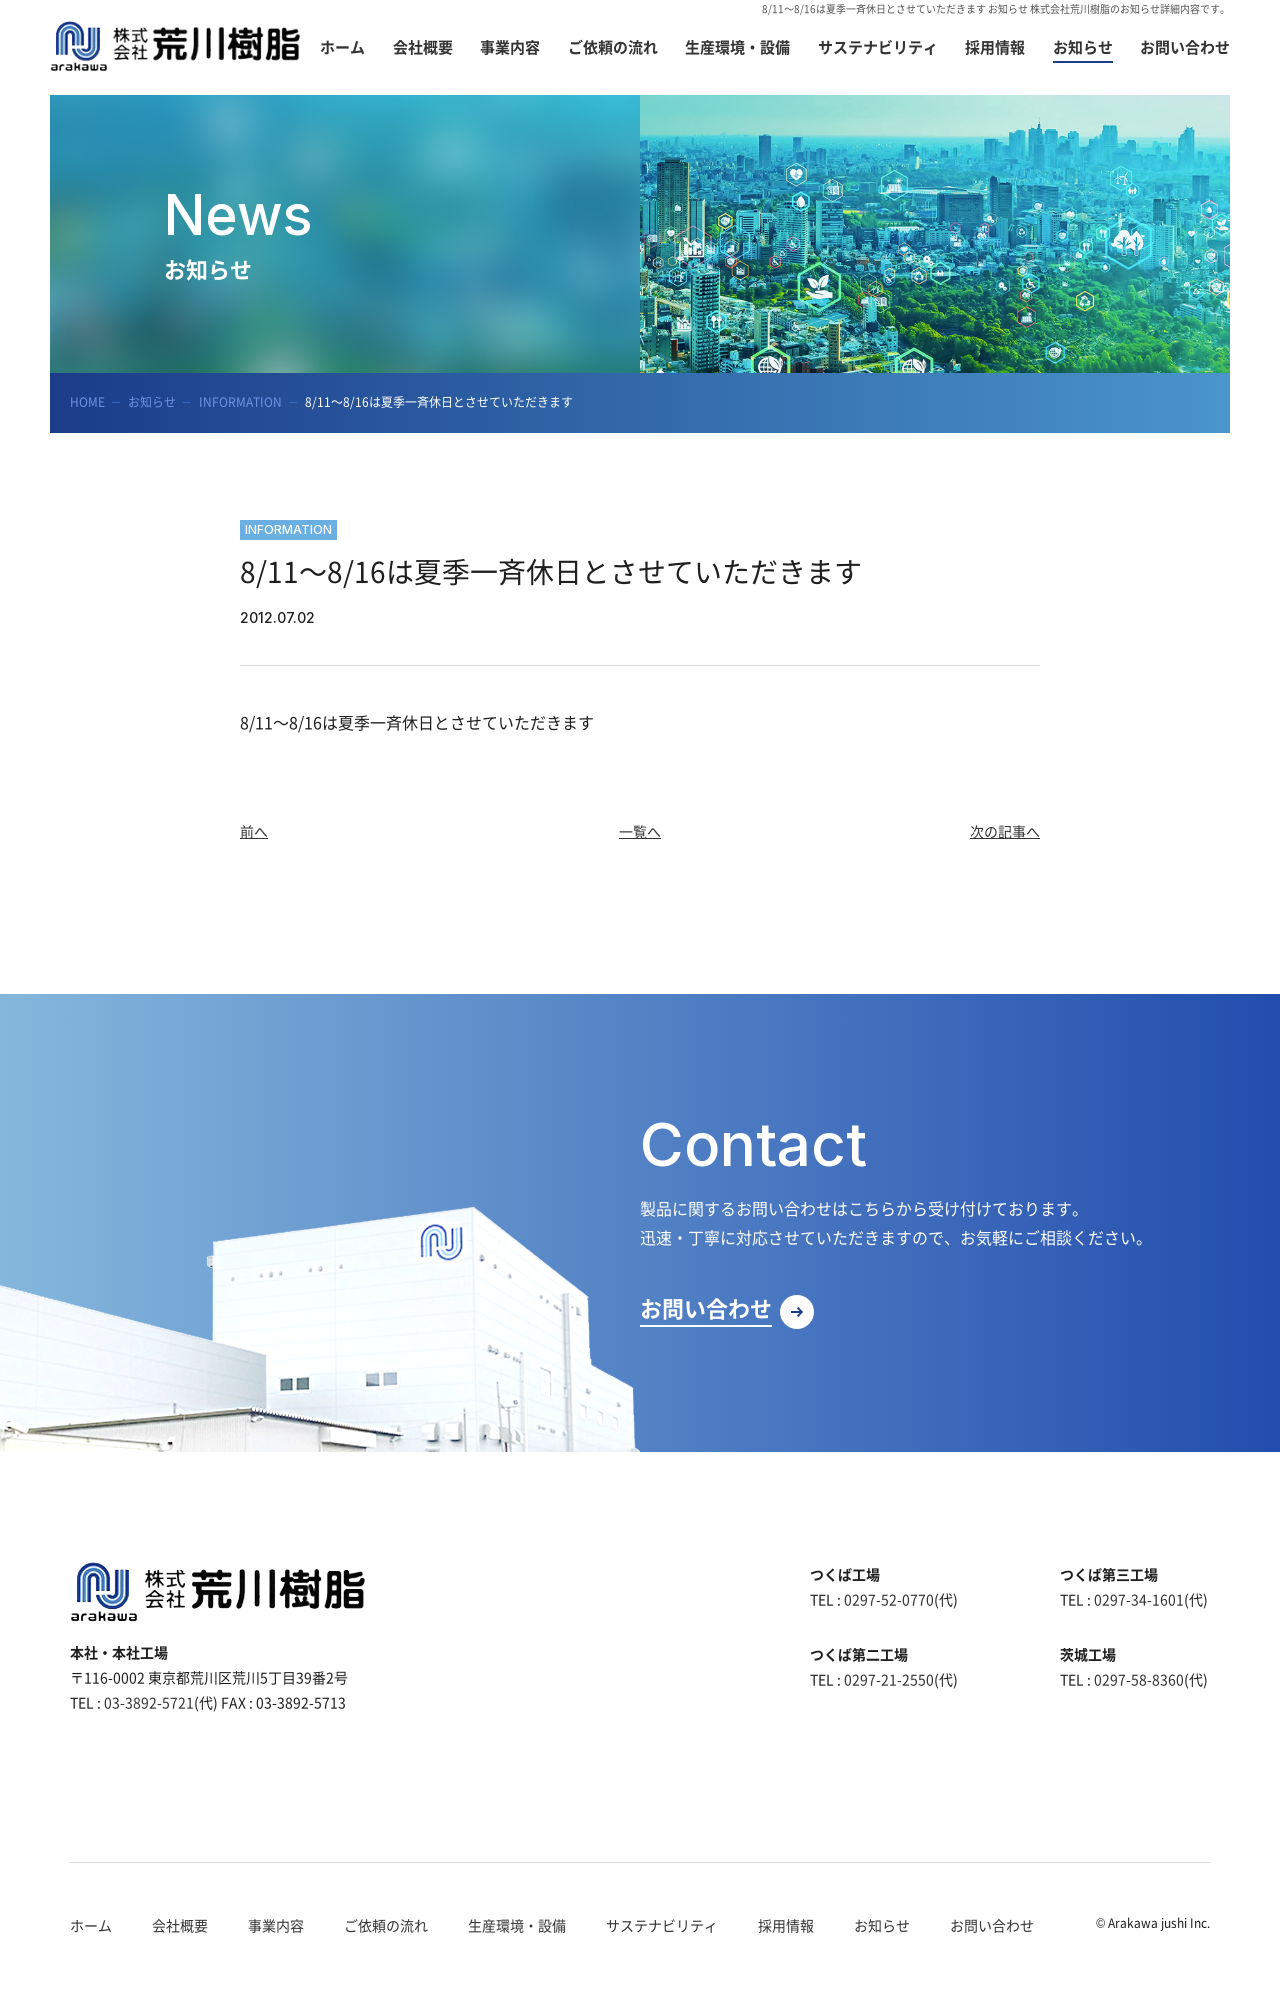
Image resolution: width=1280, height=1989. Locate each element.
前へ (254, 831)
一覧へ (640, 831)
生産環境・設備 (517, 1925)
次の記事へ (1005, 831)
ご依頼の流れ (386, 1925)
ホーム (91, 1925)
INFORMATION (240, 402)
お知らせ (152, 402)
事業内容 (276, 1925)
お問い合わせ (992, 1925)
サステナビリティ (662, 1925)
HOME (87, 402)
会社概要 (180, 1925)
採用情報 (786, 1925)
